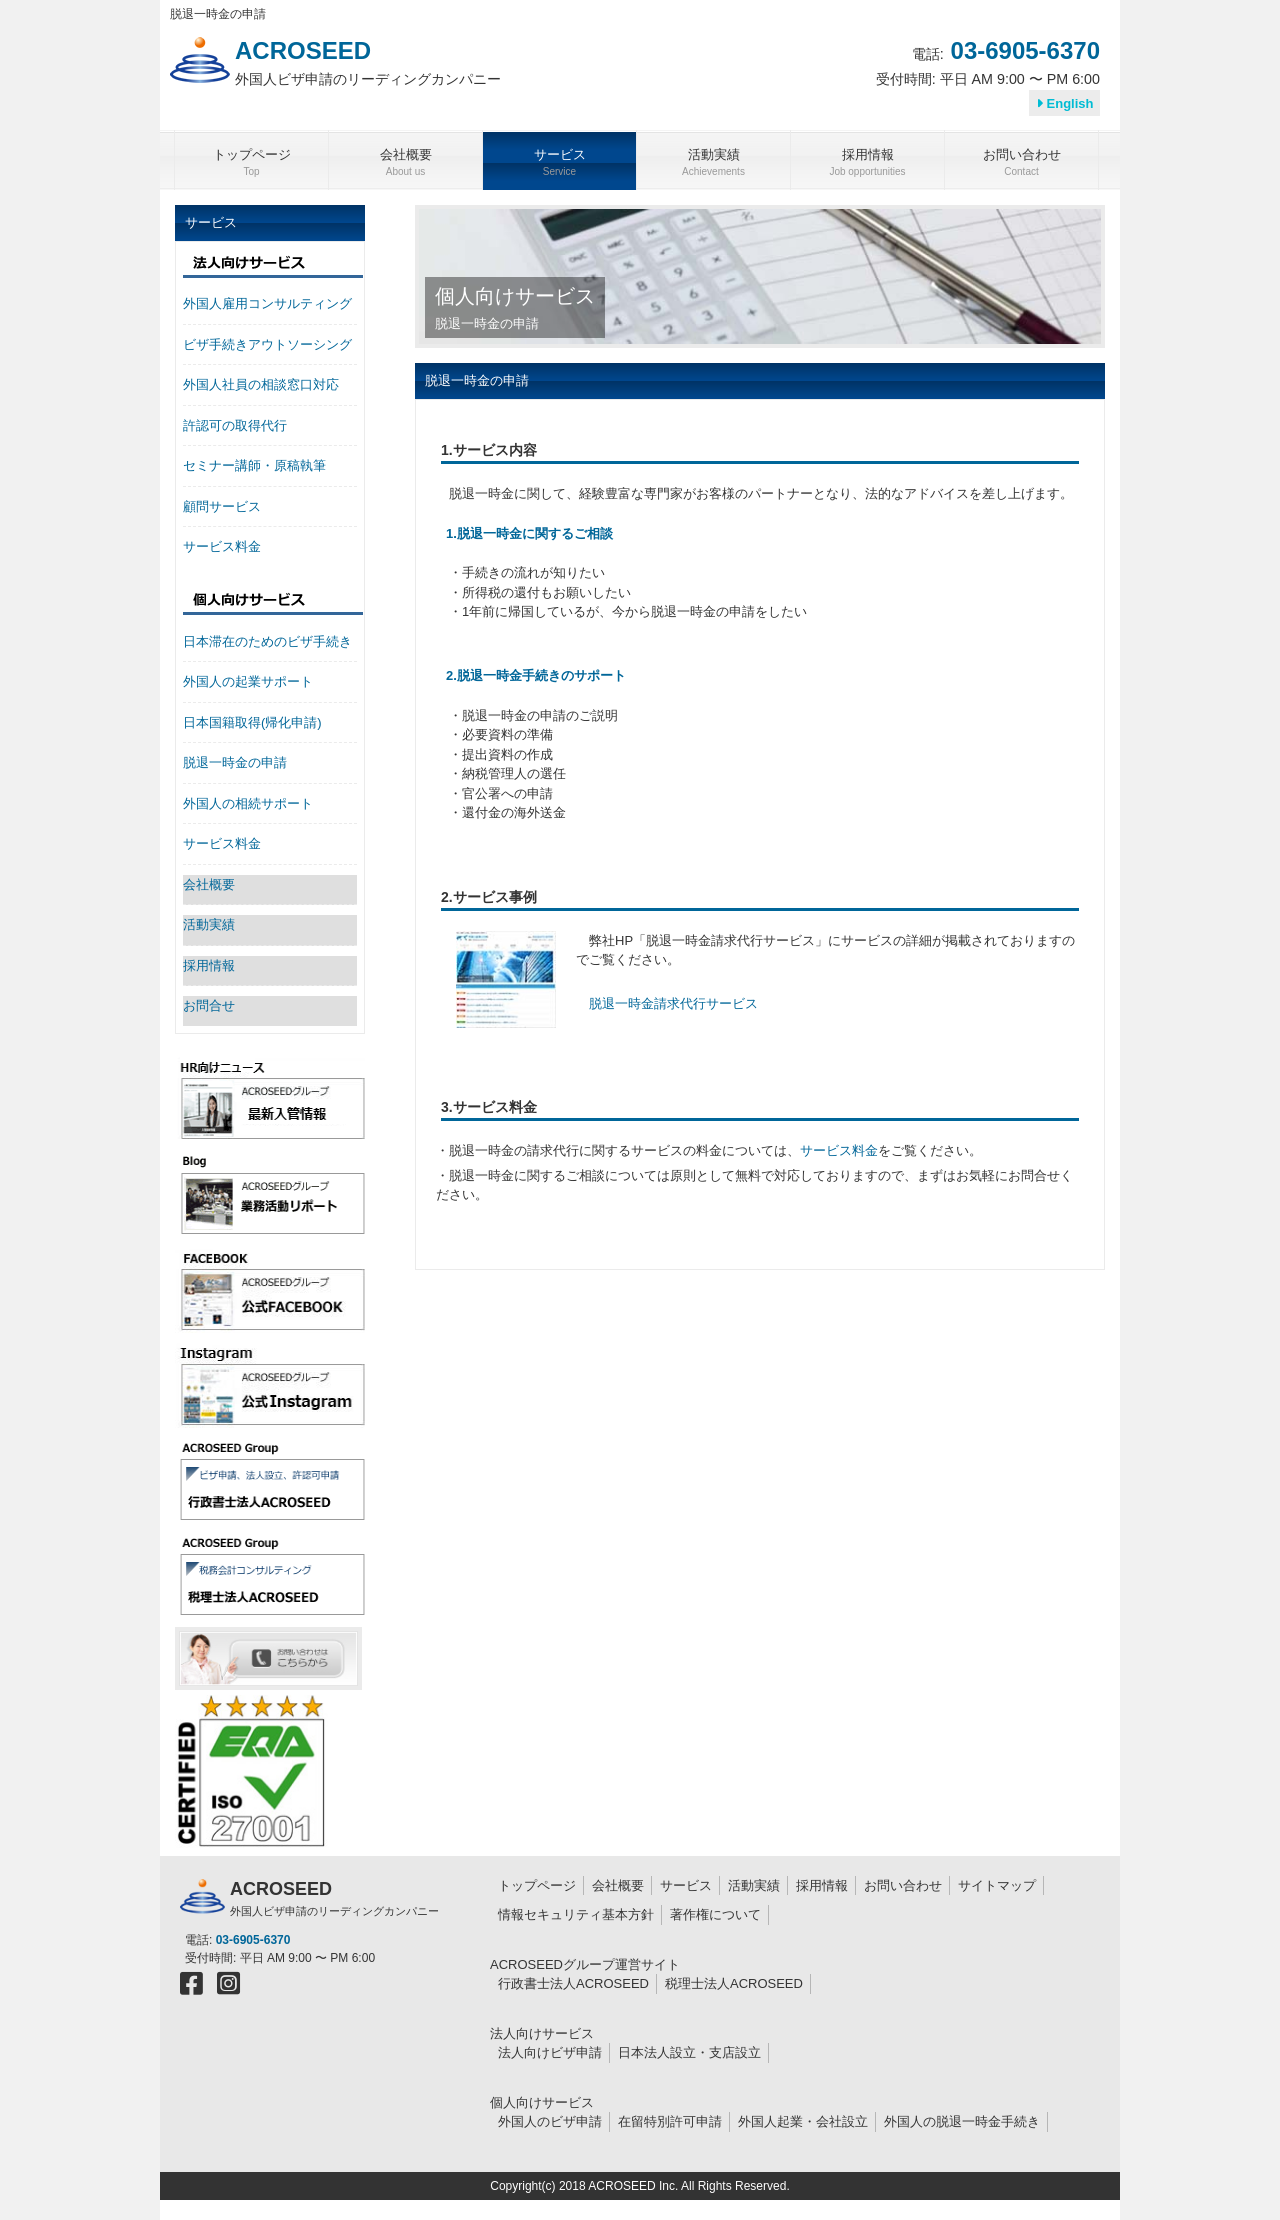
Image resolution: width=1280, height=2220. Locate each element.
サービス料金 (839, 1150)
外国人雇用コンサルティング (267, 303)
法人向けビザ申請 (550, 2052)
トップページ (537, 1885)
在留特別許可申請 (670, 2121)
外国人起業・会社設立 (803, 2121)
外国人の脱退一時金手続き (962, 2121)
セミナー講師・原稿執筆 (254, 465)
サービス (686, 1885)
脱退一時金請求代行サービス (673, 1003)
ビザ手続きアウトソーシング (267, 344)
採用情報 (209, 965)
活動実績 (209, 924)
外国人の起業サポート (248, 681)
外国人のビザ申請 (550, 2121)
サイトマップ (997, 1885)
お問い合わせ (903, 1885)
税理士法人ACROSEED (734, 1983)
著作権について (715, 1914)
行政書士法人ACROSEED (573, 1983)
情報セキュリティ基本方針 (576, 1914)
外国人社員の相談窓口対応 (261, 384)
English (1065, 103)
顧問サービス (222, 506)
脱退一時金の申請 (235, 762)
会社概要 (209, 884)
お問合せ (209, 1005)
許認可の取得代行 (235, 425)
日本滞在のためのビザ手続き (267, 641)
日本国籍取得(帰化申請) (252, 722)
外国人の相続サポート (248, 803)
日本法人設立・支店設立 (689, 2052)
